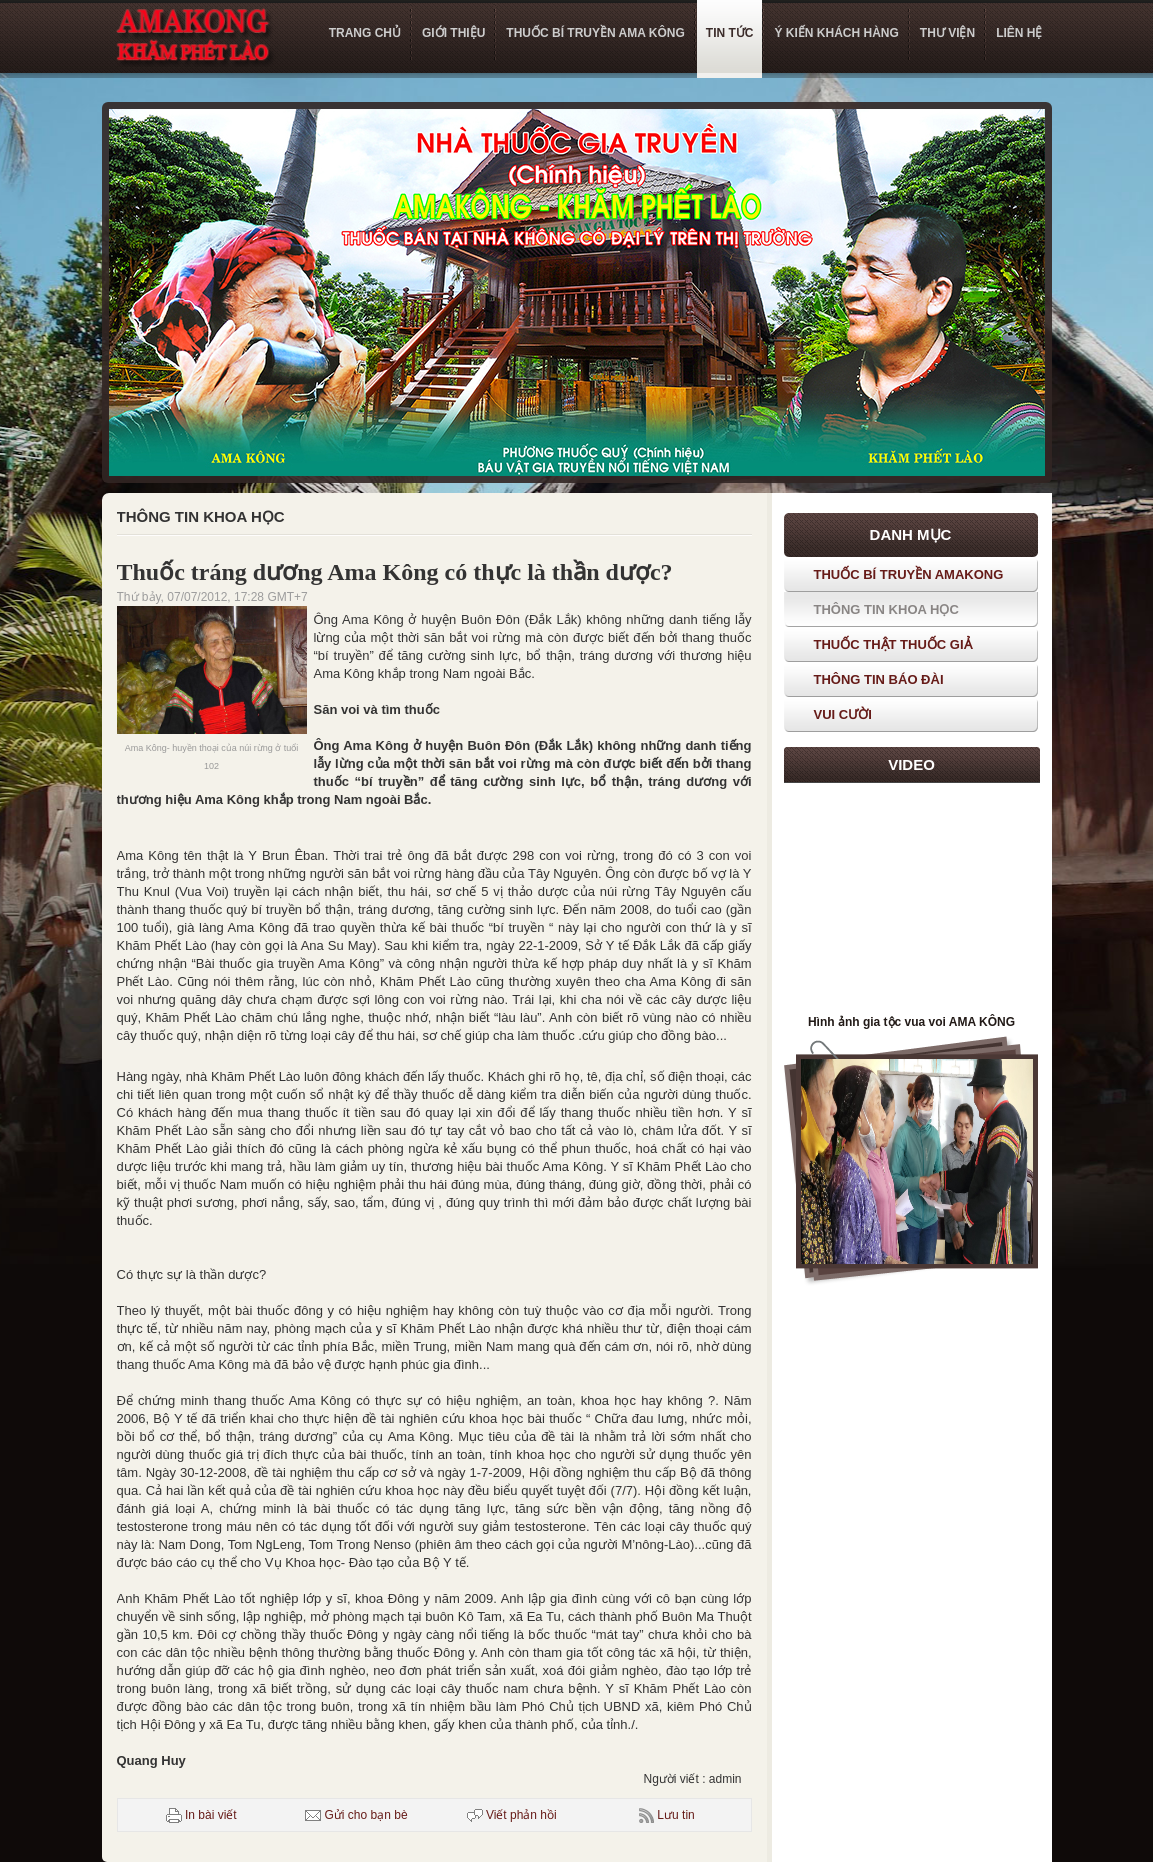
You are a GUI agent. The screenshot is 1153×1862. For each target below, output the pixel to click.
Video (911, 764)
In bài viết (201, 1815)
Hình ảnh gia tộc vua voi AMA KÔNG (911, 1022)
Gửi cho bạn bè (356, 1815)
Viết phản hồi (512, 1815)
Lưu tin (675, 1815)
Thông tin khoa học (201, 516)
